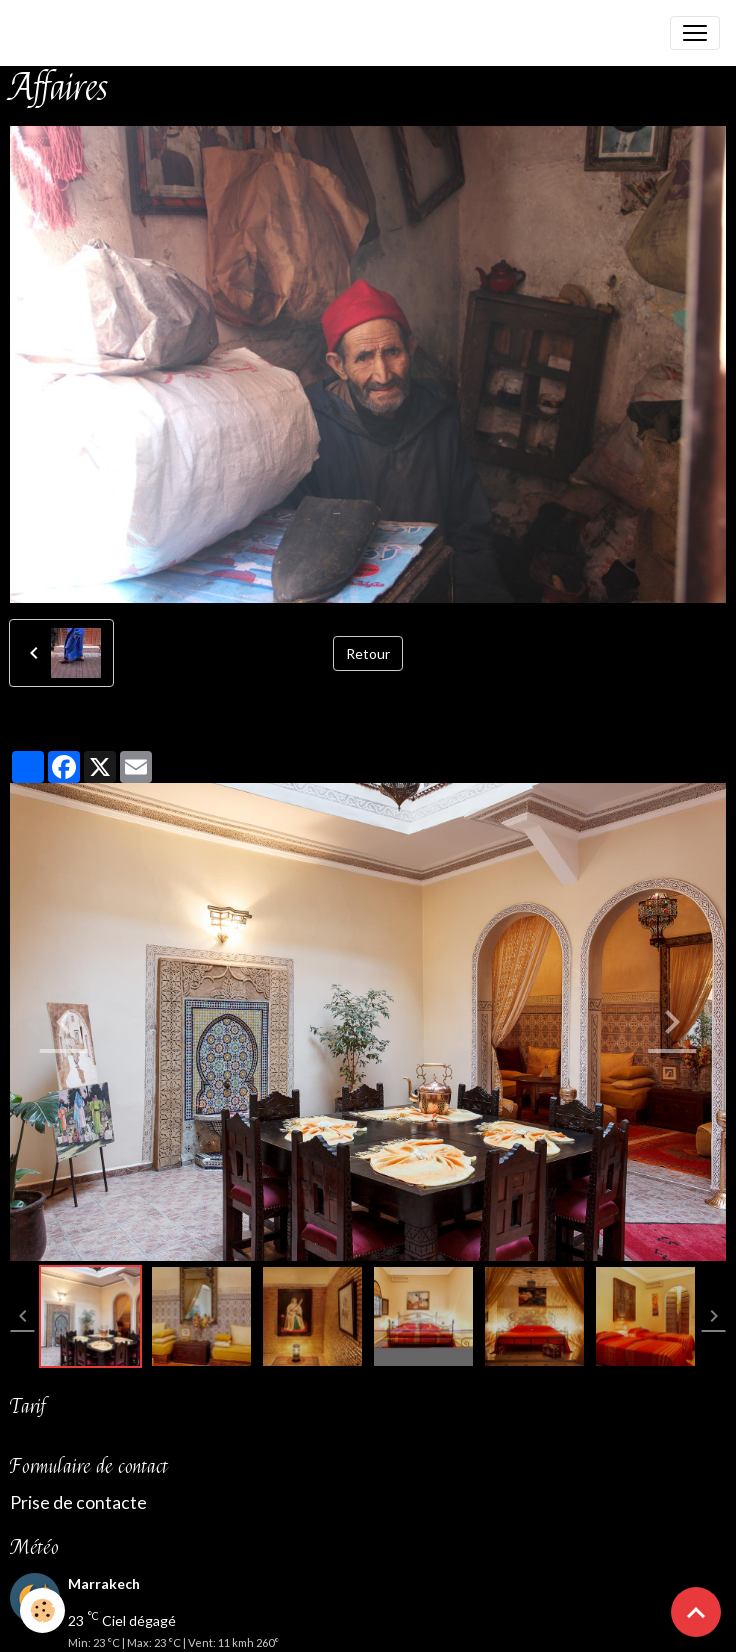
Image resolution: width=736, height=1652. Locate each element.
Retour (368, 653)
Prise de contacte (78, 1502)
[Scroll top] (696, 1612)
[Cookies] (42, 1610)
